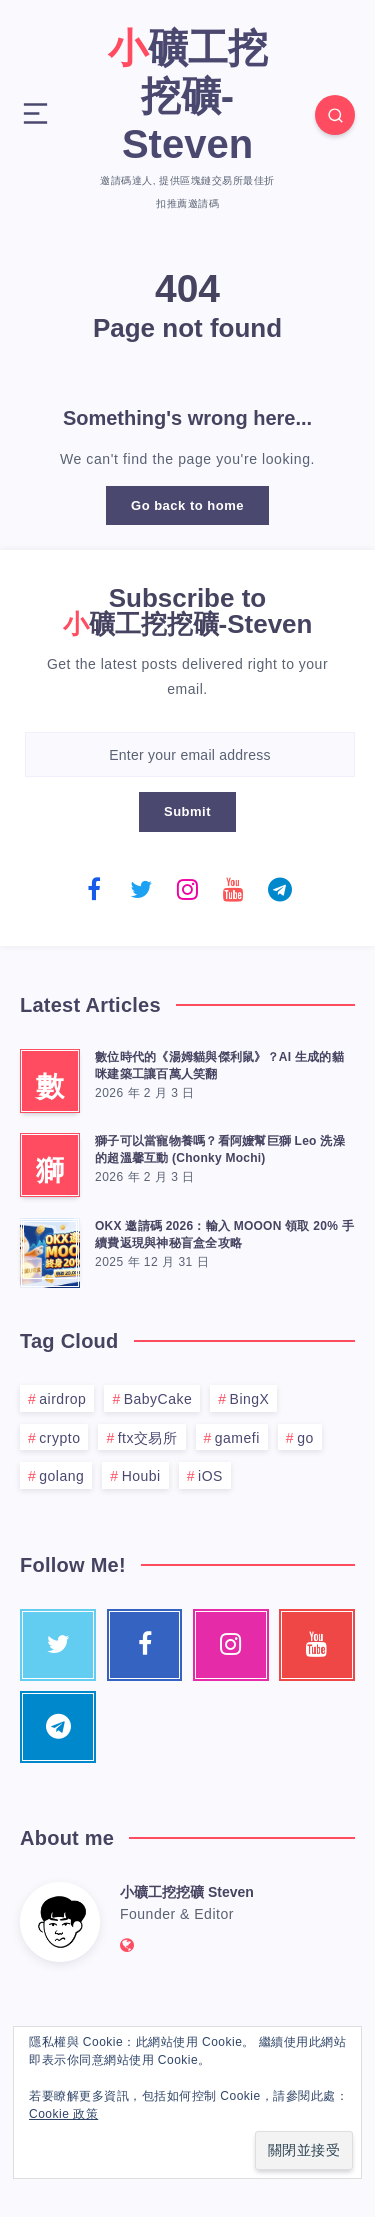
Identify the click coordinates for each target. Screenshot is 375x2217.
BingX (250, 1399)
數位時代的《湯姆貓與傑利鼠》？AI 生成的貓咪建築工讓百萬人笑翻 (219, 1065)
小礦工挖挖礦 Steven (187, 1892)
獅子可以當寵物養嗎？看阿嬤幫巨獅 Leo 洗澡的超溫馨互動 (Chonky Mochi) (220, 1149)
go (305, 1438)
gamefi (237, 1438)
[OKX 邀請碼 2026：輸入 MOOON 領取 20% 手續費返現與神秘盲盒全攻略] (50, 1250)
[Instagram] (188, 889)
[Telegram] (280, 889)
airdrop (62, 1399)
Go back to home (187, 505)
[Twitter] (141, 889)
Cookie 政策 (63, 2114)
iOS (210, 1476)
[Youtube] (234, 889)
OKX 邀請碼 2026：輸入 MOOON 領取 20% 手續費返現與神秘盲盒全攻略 (224, 1234)
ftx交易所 (148, 1438)
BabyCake (158, 1399)
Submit (187, 811)
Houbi (141, 1476)
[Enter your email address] (190, 754)
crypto (59, 1438)
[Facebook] (95, 889)
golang (61, 1476)
